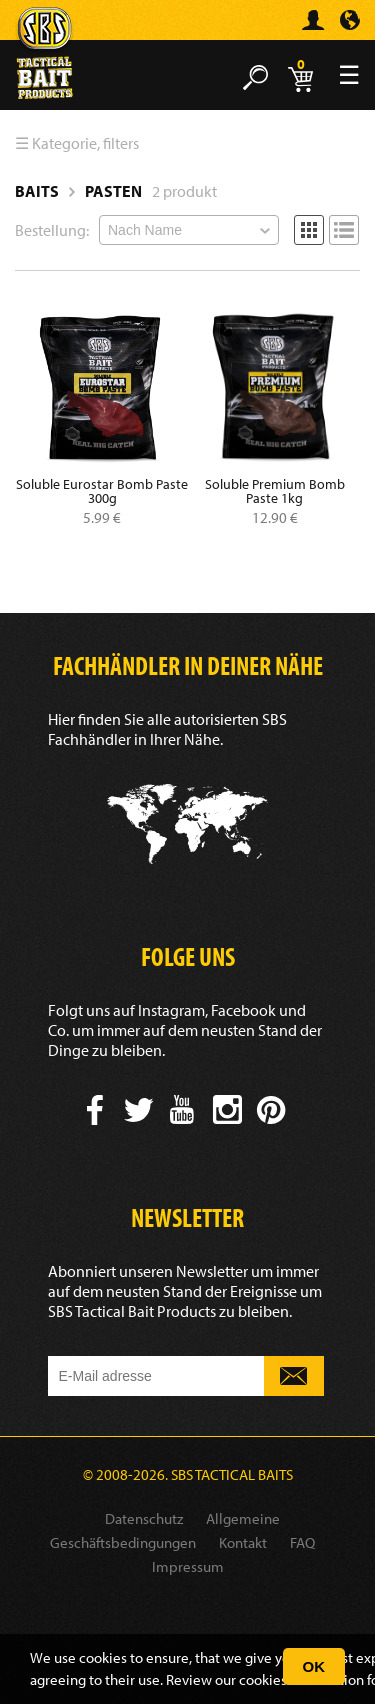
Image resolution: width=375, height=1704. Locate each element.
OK (314, 1666)
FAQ (302, 1542)
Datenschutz (144, 1518)
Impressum (188, 1566)
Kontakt (243, 1542)
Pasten (113, 191)
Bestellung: (52, 230)
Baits (37, 191)
